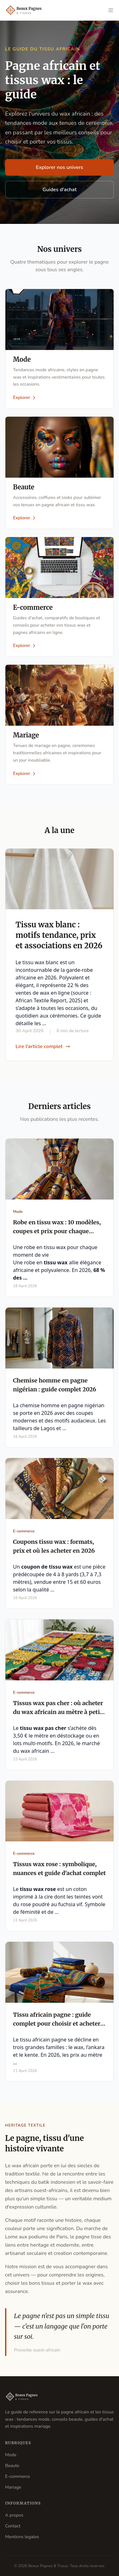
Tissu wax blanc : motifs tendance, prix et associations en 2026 (59, 935)
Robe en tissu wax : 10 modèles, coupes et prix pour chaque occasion (57, 1231)
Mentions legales (22, 2537)
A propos (14, 2515)
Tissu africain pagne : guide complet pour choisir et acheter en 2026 (56, 2023)
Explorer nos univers (59, 167)
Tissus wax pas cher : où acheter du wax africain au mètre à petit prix (58, 1712)
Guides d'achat (60, 189)
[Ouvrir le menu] (110, 10)
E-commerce (17, 2476)
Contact (12, 2526)
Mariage (13, 2487)
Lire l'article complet (43, 1046)
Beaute (12, 2466)
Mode (10, 2455)
